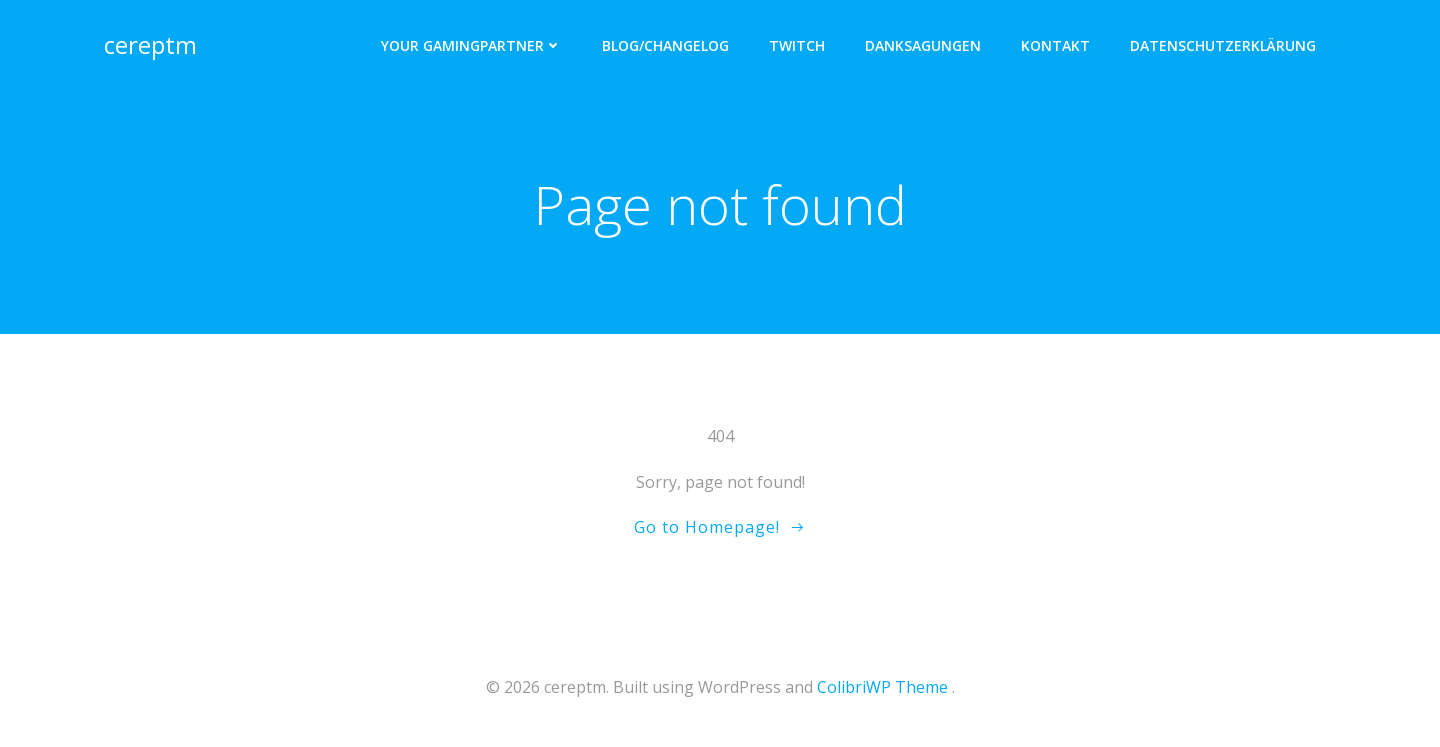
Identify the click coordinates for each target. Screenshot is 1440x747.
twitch (797, 45)
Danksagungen (923, 45)
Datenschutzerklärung (1223, 45)
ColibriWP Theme (882, 687)
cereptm (150, 44)
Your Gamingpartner (471, 45)
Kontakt (1055, 45)
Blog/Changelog (665, 45)
